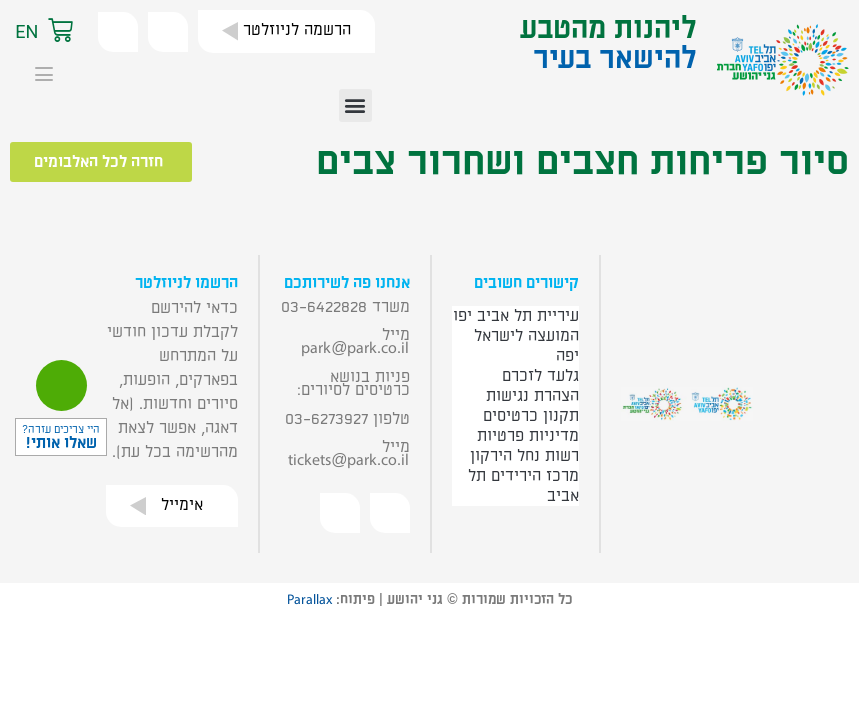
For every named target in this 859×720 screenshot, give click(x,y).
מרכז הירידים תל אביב (523, 486)
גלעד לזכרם (540, 376)
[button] (80, 32)
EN (26, 31)
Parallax (309, 600)
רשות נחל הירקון (524, 456)
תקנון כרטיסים (531, 416)
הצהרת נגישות (532, 396)
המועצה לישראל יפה (526, 346)
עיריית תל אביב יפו (516, 316)
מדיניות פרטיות (528, 436)
